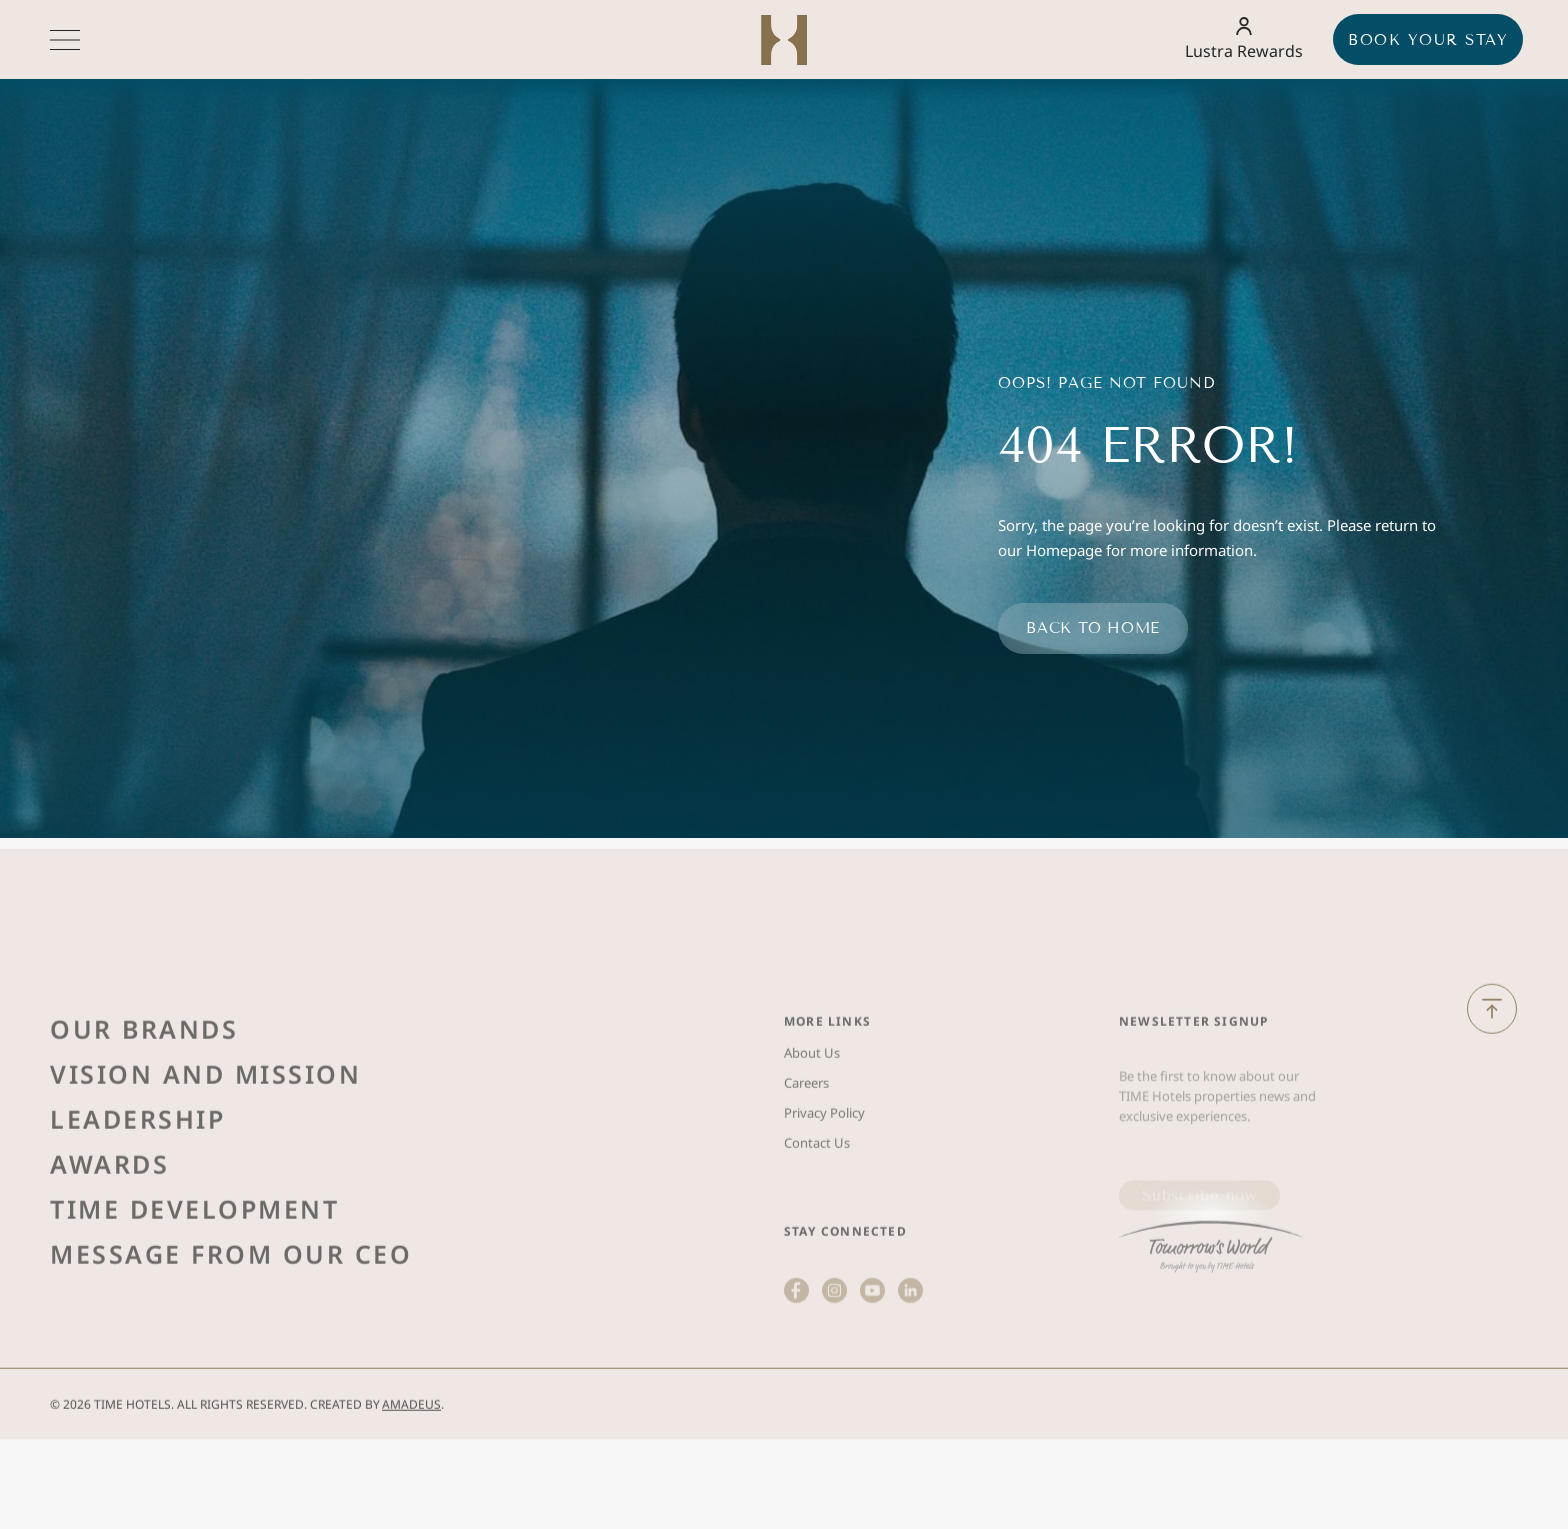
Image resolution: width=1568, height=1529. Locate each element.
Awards (109, 1236)
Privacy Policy (824, 1185)
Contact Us (817, 1215)
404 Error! (1148, 445)
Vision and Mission (205, 1146)
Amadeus (411, 1431)
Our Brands (144, 1101)
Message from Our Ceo (231, 1326)
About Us (812, 1125)
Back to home (1093, 628)
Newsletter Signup (1193, 1093)
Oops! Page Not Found (1106, 383)
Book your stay (1428, 40)
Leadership (137, 1191)
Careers (806, 1155)
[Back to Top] (1492, 1036)
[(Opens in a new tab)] (1211, 1307)
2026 (77, 1431)
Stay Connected (845, 1303)
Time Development (194, 1281)
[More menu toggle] (65, 40)
